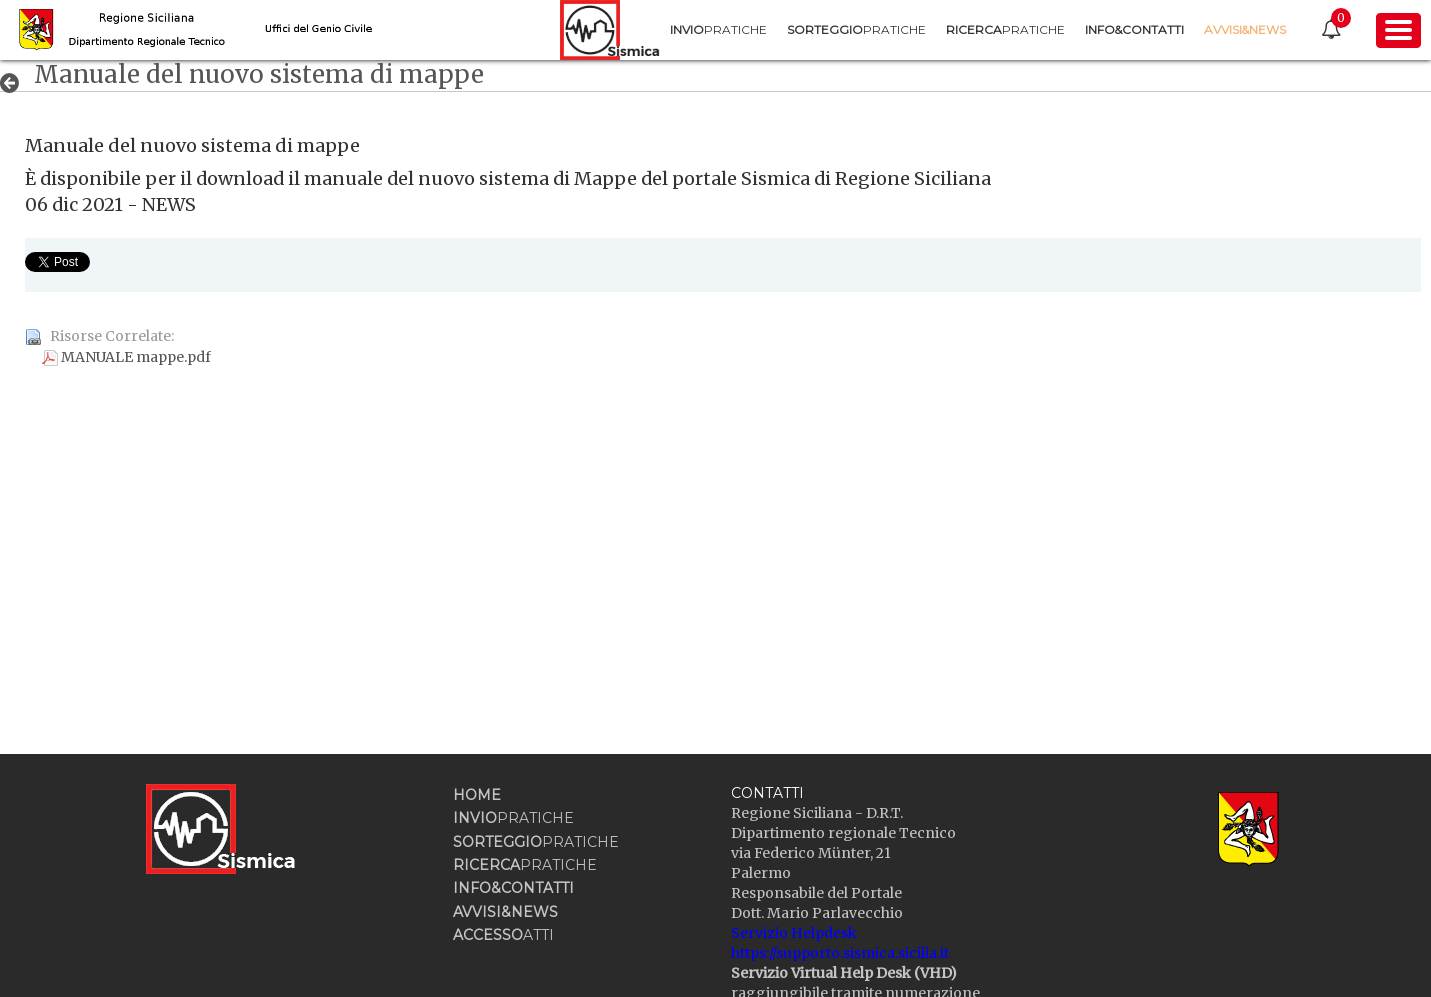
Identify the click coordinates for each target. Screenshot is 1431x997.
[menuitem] (716, 29)
